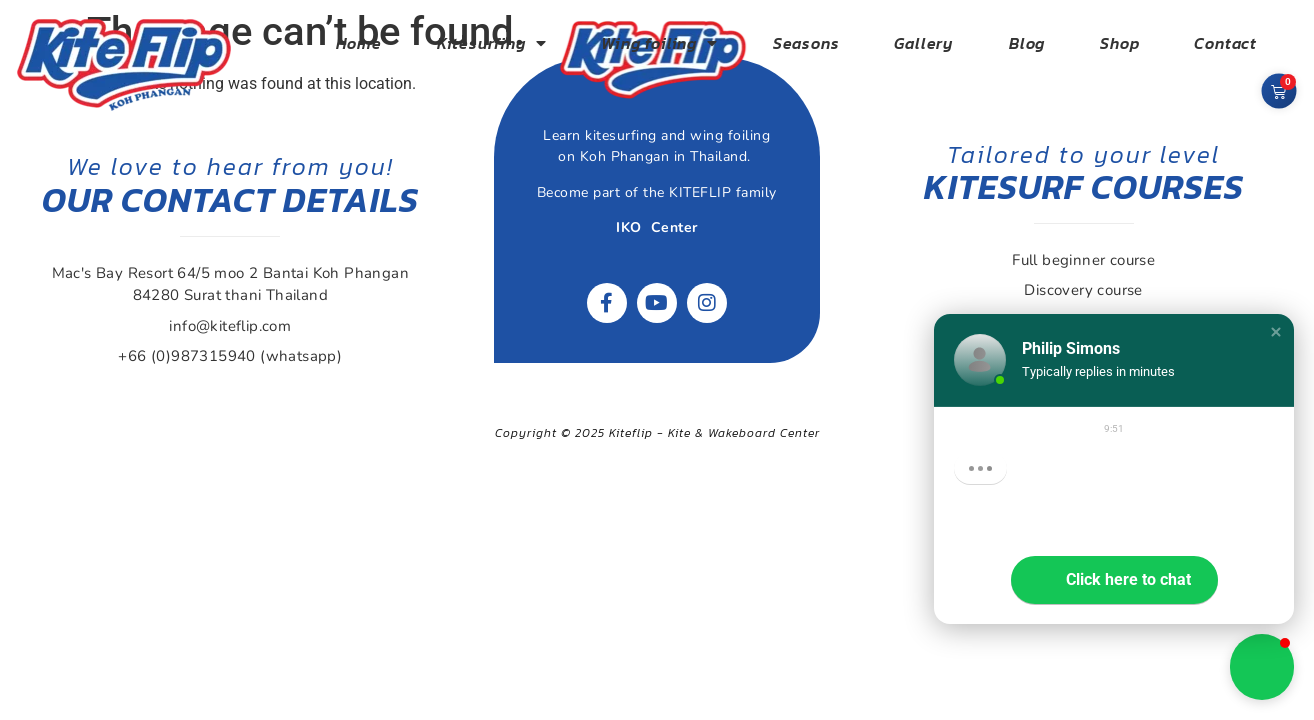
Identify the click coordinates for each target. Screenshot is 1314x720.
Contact (1225, 43)
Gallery (924, 43)
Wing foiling (659, 43)
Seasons (806, 43)
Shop (1119, 43)
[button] (1276, 332)
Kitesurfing (492, 43)
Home (359, 43)
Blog (1027, 43)
